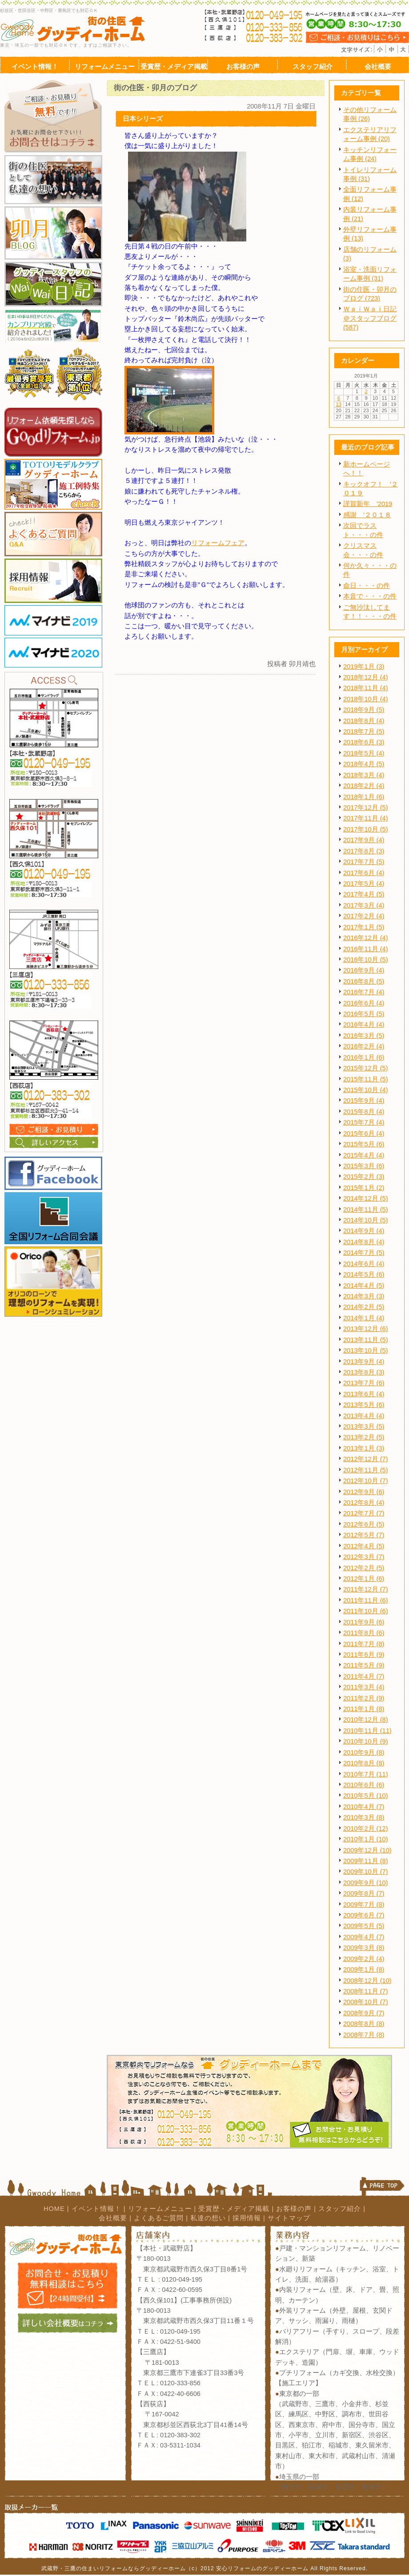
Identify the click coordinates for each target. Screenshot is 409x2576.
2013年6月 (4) (363, 1394)
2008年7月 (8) (363, 2034)
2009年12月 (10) (367, 1850)
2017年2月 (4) (363, 916)
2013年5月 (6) (363, 1404)
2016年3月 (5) (363, 1035)
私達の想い (208, 2218)
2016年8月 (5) (363, 981)
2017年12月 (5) (365, 807)
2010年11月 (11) (367, 1730)
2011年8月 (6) (363, 1632)
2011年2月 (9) (363, 1698)
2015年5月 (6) (363, 1144)
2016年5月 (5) (363, 1013)
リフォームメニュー (160, 2208)
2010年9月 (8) (363, 1752)
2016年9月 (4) (363, 970)
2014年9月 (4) (363, 1230)
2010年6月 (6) (363, 1784)
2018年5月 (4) (363, 753)
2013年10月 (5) (365, 1350)
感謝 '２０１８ (367, 514)
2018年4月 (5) (363, 764)
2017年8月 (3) (363, 851)
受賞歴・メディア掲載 (233, 2208)
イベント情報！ (96, 2208)
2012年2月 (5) (363, 1567)
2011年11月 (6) (365, 1600)
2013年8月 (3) (363, 1372)
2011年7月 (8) (363, 1644)
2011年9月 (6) (363, 1622)
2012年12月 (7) (365, 1459)
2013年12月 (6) (365, 1328)
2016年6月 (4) (363, 1003)
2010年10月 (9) (365, 1741)
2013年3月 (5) (363, 1426)
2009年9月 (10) (365, 1882)
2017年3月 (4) (363, 905)
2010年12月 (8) (365, 1719)
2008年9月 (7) (363, 2013)
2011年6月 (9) (363, 1654)
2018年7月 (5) (363, 731)
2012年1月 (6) (363, 1578)
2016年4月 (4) (363, 1024)
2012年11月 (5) (365, 1470)
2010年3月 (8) (363, 1817)
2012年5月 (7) (363, 1535)
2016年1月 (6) (363, 1057)
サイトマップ (289, 2218)
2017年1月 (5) (363, 927)
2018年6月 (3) (363, 742)
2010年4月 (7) (363, 1806)
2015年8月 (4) (363, 1111)
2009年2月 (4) (363, 1958)
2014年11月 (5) (365, 1209)
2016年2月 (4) (363, 1046)
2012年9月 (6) (363, 1491)
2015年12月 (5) (365, 1068)
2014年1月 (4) (363, 1318)
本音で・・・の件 (370, 596)
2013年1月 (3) (363, 1448)
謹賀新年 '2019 (367, 503)
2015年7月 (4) (363, 1122)
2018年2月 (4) (363, 785)
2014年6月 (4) (363, 1263)
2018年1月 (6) (363, 796)
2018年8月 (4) (363, 720)
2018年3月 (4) (363, 775)
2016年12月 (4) (365, 937)
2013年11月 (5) (365, 1339)
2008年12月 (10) (367, 1980)
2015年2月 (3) (363, 1176)
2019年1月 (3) (363, 666)
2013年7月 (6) (363, 1382)
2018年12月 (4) (365, 677)
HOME (54, 2208)
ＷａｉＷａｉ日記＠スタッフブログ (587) (370, 318)
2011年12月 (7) (365, 1589)
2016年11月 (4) (365, 948)
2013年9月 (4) (363, 1361)
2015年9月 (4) (363, 1100)
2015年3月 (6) (363, 1165)
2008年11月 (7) (365, 1991)
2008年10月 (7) (365, 2001)
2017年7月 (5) (363, 861)
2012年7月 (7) (363, 1513)
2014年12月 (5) (365, 1198)
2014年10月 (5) (365, 1220)
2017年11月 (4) (365, 818)
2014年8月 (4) (363, 1242)
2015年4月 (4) (363, 1155)
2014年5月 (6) (363, 1274)
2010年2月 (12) (365, 1828)
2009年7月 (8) (363, 1904)
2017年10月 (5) (365, 829)
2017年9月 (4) (363, 840)
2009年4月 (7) (363, 1937)
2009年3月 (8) (363, 1947)
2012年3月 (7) (363, 1556)
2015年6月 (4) (363, 1133)
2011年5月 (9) (363, 1665)
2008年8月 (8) (363, 2023)
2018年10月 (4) (365, 699)
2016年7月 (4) (363, 992)
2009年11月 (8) (365, 1861)
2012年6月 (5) (363, 1524)
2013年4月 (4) (363, 1415)
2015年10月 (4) (365, 1089)
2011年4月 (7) (363, 1676)
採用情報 (247, 2218)
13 (338, 404)
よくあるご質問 (159, 2218)
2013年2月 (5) (363, 1437)
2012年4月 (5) (363, 1546)
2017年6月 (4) (363, 872)
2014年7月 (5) (363, 1252)
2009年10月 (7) (365, 1871)
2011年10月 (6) (365, 1611)
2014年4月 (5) (363, 1285)
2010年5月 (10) (365, 1795)
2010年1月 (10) (365, 1839)
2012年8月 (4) (363, 1502)
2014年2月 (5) (363, 1306)
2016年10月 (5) (365, 959)
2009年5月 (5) (363, 1925)
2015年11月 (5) (365, 1079)
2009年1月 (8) (363, 1969)
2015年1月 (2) (363, 1187)
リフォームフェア (218, 543)
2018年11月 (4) (365, 687)
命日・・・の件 (366, 585)
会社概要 (113, 2218)
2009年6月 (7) (363, 1915)
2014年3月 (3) (363, 1296)
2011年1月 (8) (363, 1708)
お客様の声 (294, 2208)
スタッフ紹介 (339, 2208)
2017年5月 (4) (363, 883)
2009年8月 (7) (363, 1893)
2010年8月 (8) (363, 1763)
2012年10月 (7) (365, 1480)
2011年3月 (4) (363, 1687)
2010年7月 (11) (365, 1774)
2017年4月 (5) (363, 894)
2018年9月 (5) (363, 709)
